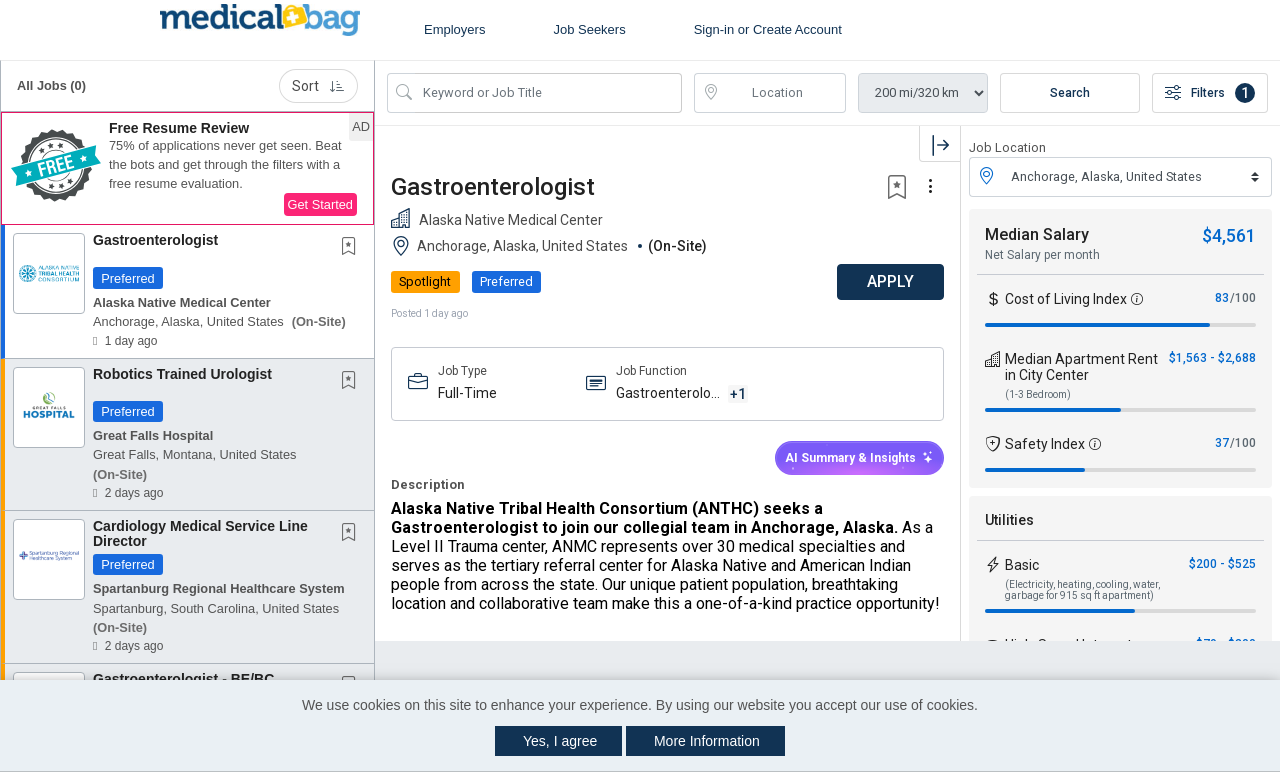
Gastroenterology (667, 394)
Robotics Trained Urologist (182, 374)
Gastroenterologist (155, 240)
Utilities (1009, 520)
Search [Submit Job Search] (1070, 93)
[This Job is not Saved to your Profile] (353, 248)
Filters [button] (1210, 93)
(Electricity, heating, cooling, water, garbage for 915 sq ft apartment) (1082, 590)
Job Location (1007, 147)
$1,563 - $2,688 (1212, 358)
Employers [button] (454, 29)
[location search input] (784, 93)
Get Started (320, 204)
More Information (707, 741)
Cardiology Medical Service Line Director (200, 533)
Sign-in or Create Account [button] (768, 29)
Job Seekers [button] (589, 29)
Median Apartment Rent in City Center (1081, 367)
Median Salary (1037, 234)
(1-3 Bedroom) (1038, 394)
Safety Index (1045, 444)
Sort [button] (318, 86)
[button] (187, 169)
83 (1222, 298)
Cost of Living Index (1066, 299)
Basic (1022, 565)
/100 (1243, 298)
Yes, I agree (560, 741)
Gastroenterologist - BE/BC (183, 679)
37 (1222, 443)
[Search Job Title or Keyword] (548, 93)
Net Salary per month (1042, 255)
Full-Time (467, 393)
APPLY (890, 281)
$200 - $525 (1222, 564)
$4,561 (1229, 235)
